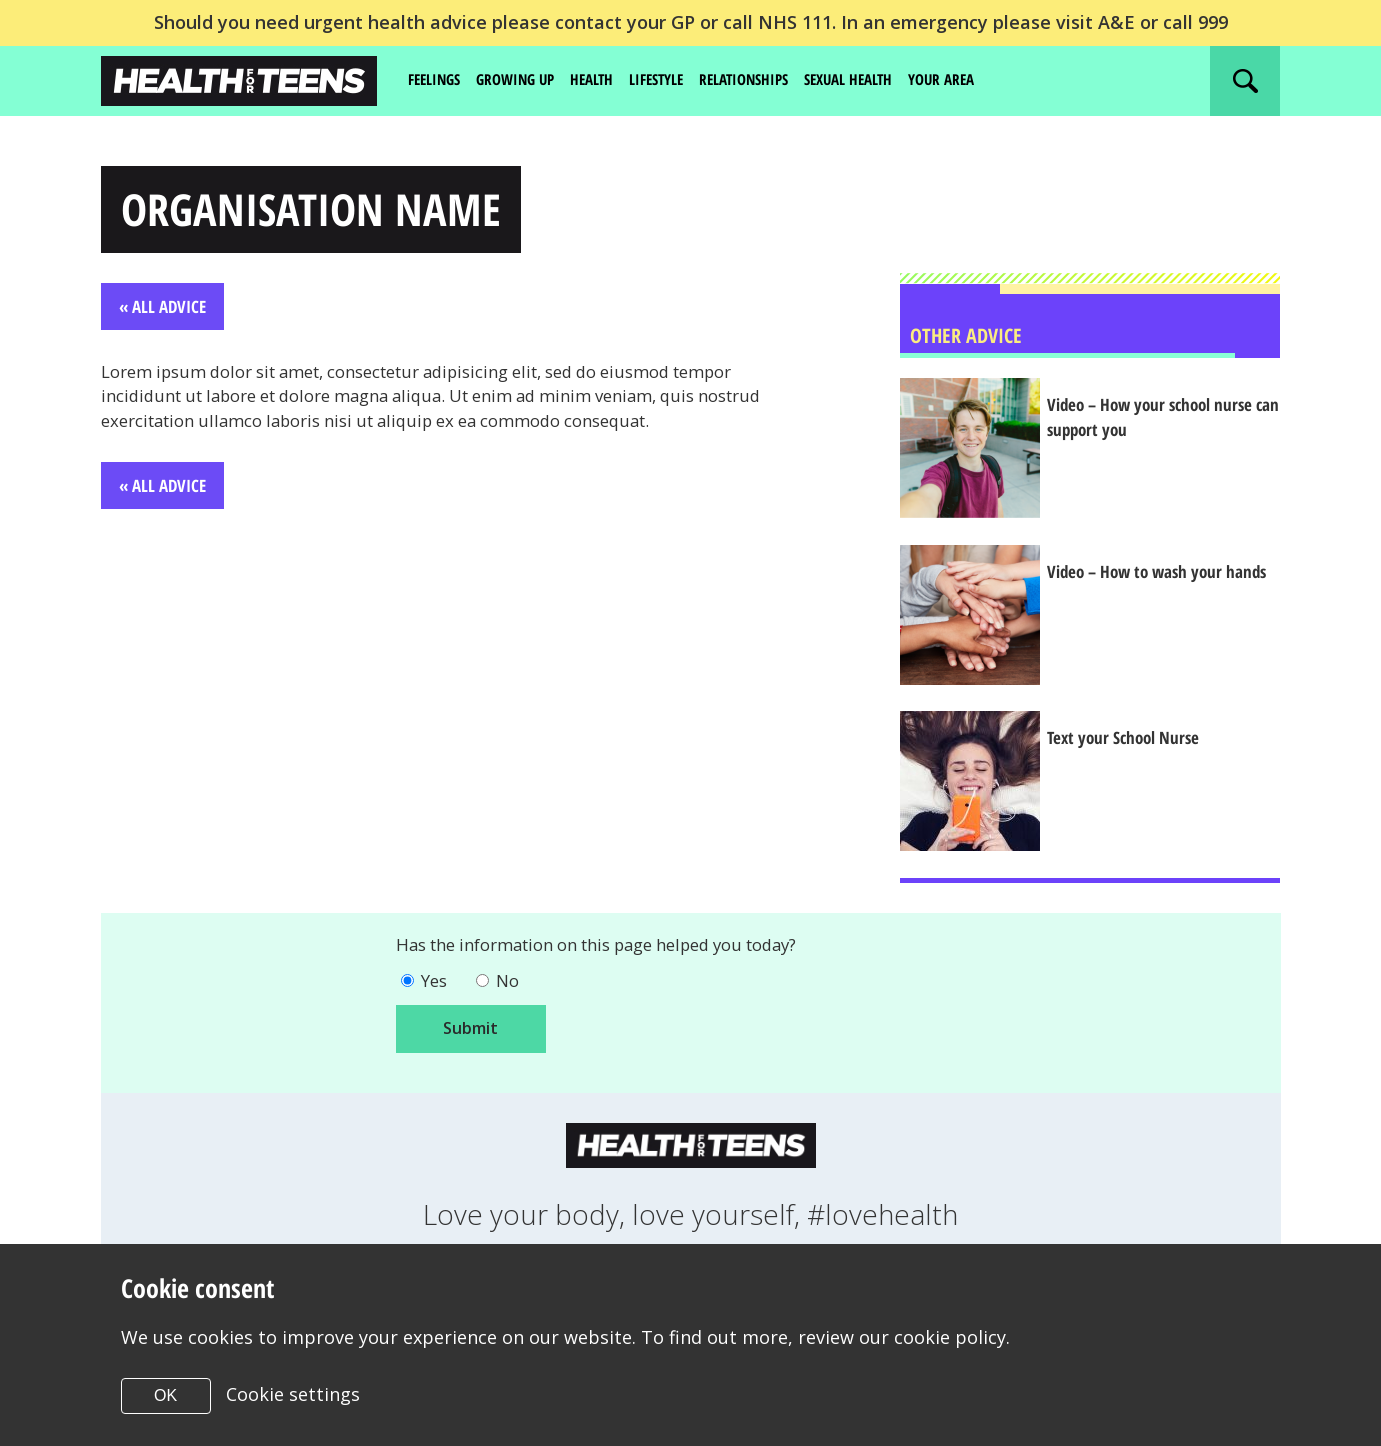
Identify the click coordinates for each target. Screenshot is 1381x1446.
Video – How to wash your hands (1152, 589)
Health (606, 80)
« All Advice (165, 311)
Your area (982, 80)
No (514, 988)
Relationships (769, 80)
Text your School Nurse (1139, 743)
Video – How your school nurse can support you (1168, 422)
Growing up (524, 80)
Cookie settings (294, 1394)
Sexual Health (882, 80)
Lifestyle (675, 80)
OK (165, 1395)
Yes (436, 988)
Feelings (437, 80)
